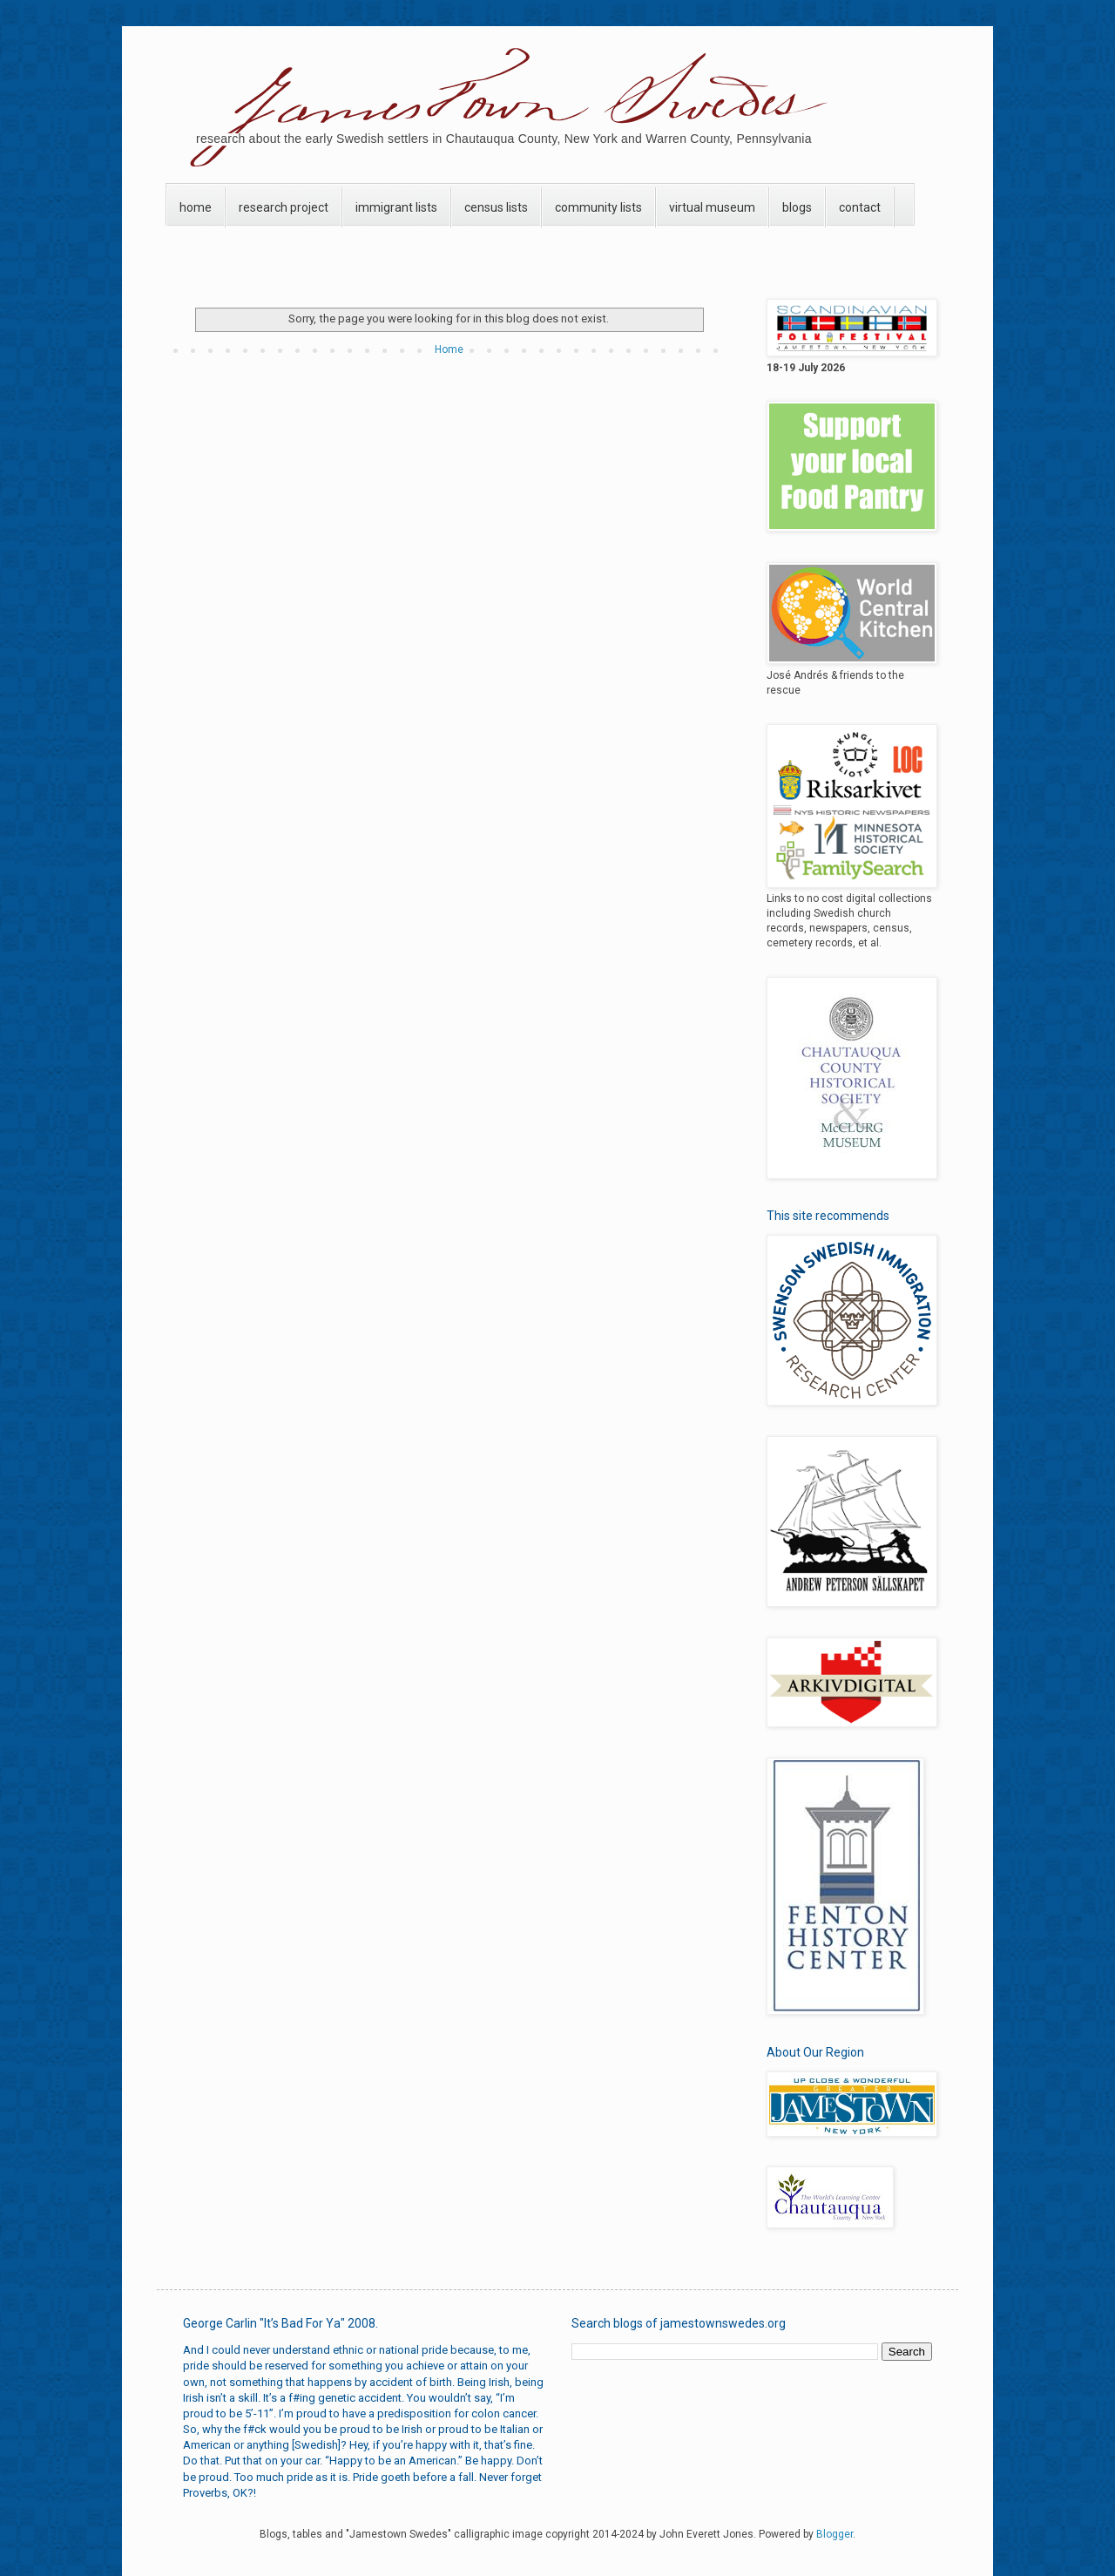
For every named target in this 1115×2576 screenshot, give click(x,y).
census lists (496, 207)
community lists (598, 207)
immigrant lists (396, 207)
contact (860, 207)
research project (283, 207)
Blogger (834, 2534)
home (195, 207)
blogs (797, 207)
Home (449, 349)
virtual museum (712, 207)
